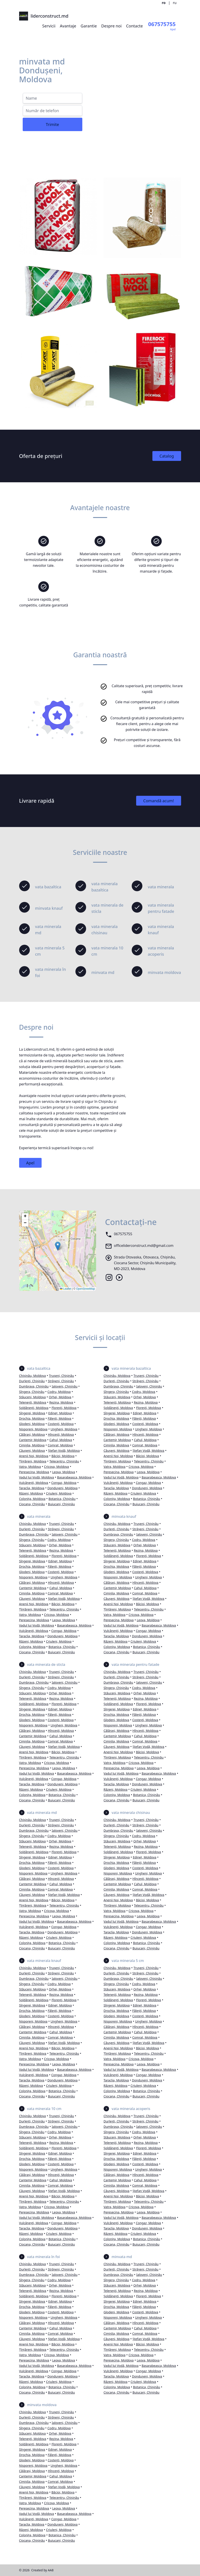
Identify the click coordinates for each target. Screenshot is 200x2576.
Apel (30, 1162)
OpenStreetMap (85, 1288)
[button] (58, 1246)
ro (164, 2)
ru (175, 2)
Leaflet (65, 1288)
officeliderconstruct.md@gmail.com (144, 1245)
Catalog (167, 456)
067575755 (123, 1233)
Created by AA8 (42, 2570)
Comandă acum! (158, 800)
